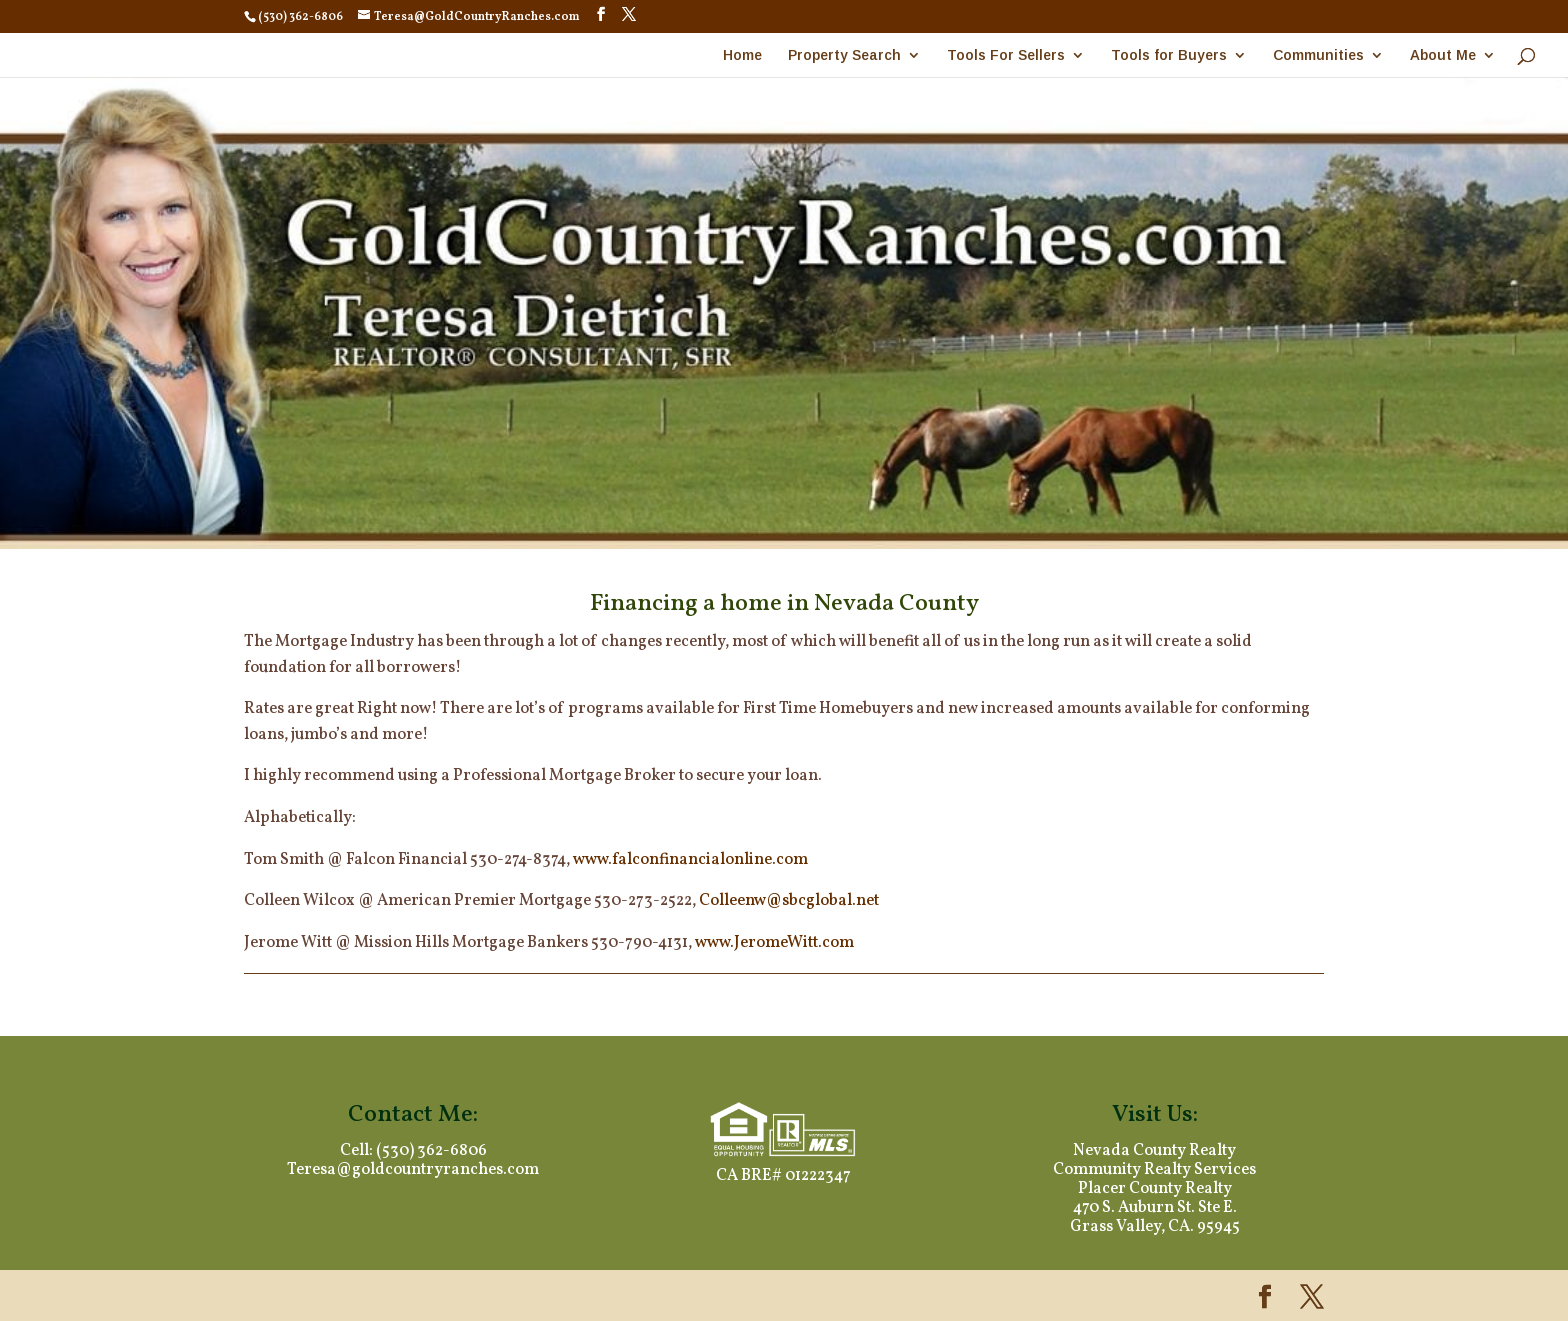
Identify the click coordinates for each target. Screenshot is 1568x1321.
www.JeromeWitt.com (774, 943)
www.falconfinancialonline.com (690, 860)
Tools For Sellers (1006, 55)
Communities (1318, 55)
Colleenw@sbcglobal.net (789, 901)
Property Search (844, 55)
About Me (1443, 55)
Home (742, 55)
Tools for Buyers (1169, 55)
